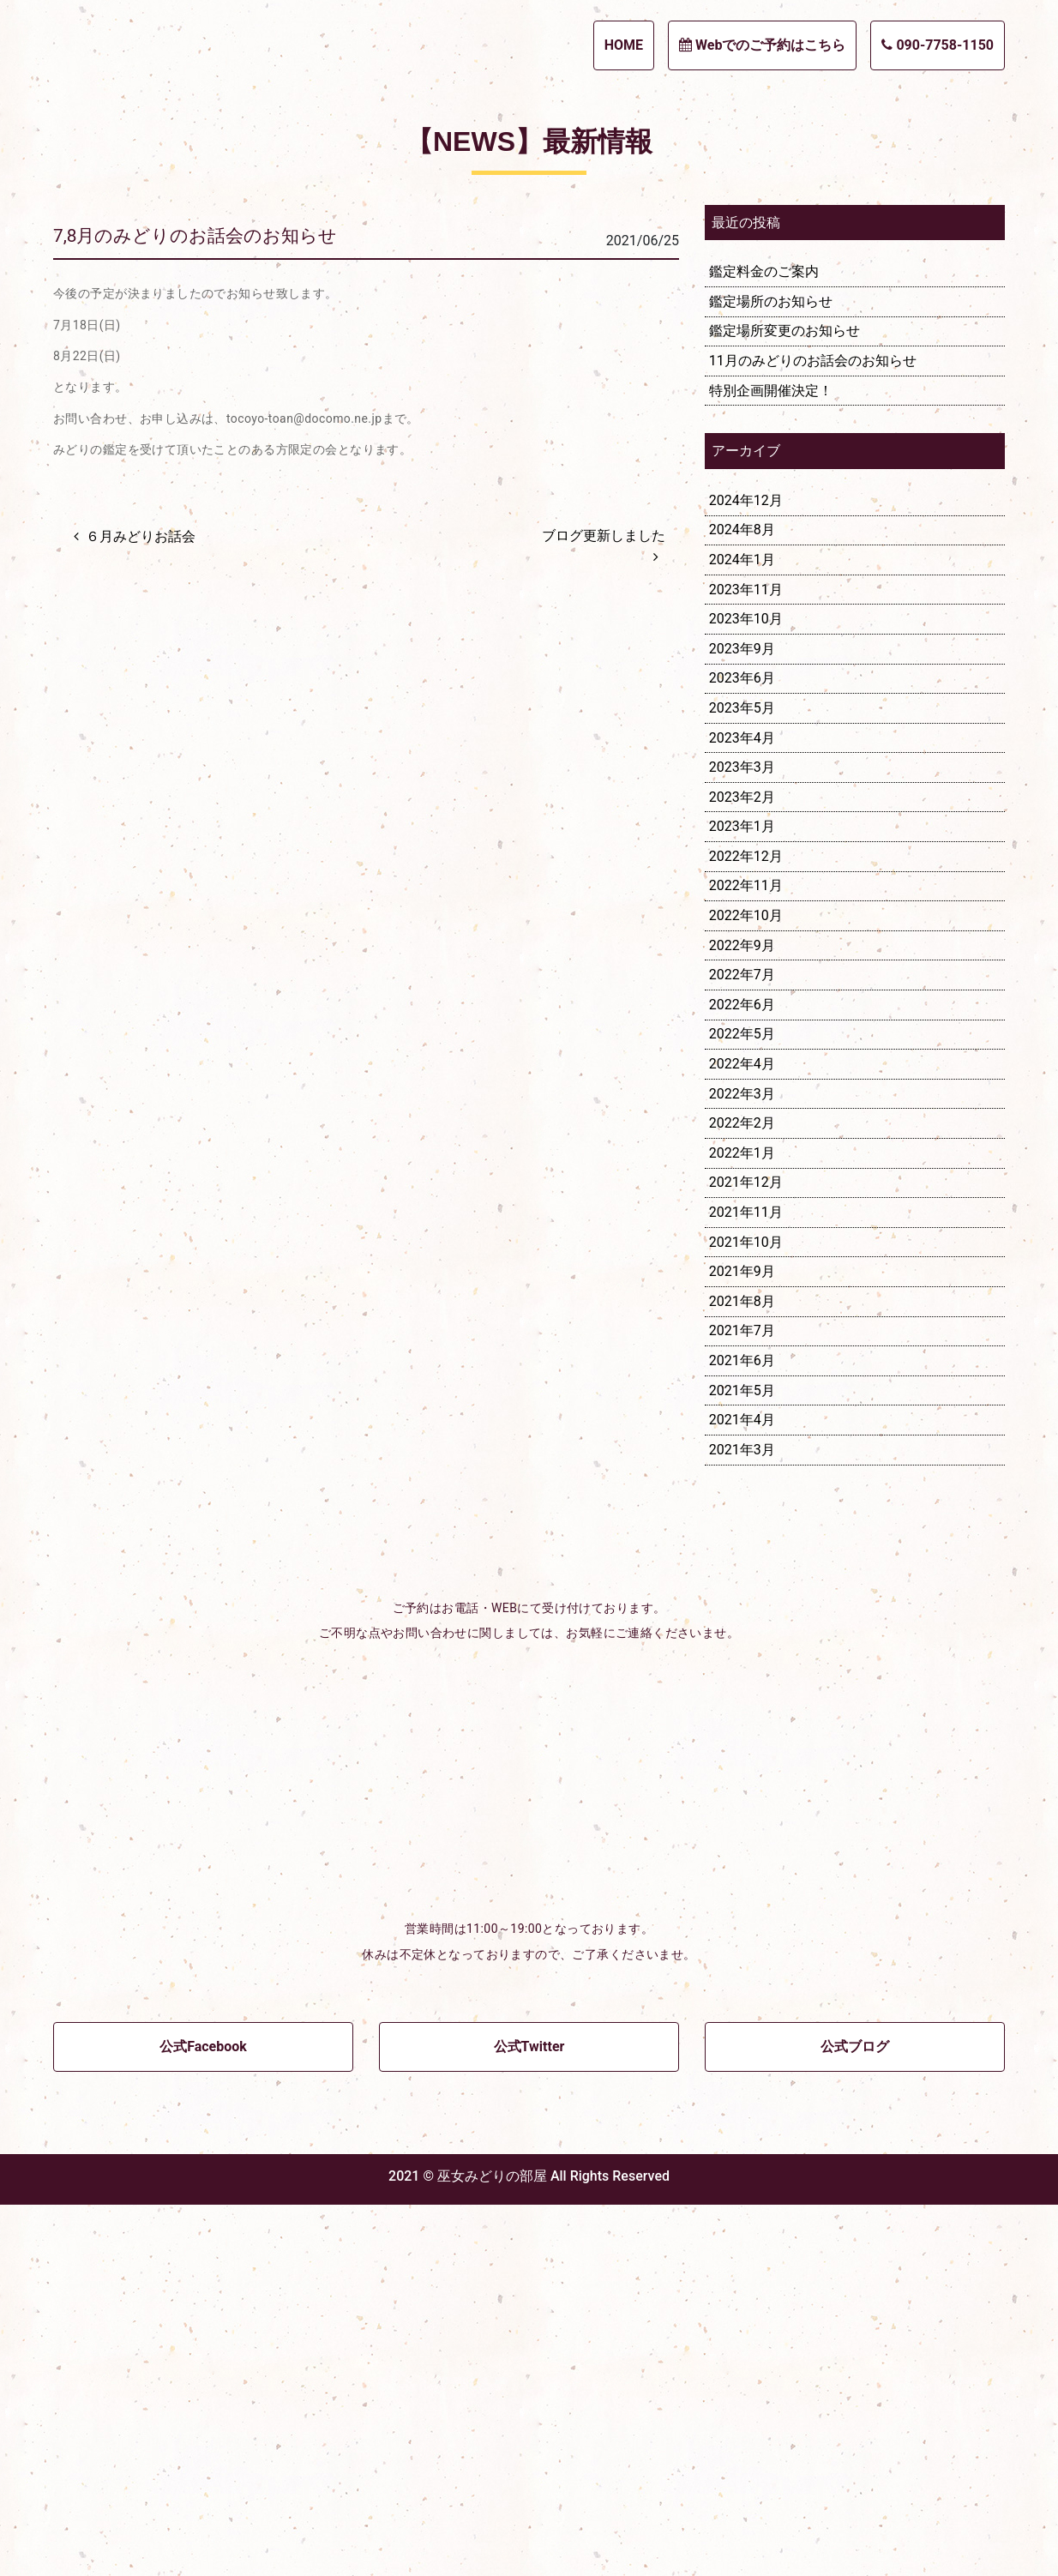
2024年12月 (746, 872)
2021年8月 (742, 1672)
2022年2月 (742, 1494)
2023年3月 (742, 1138)
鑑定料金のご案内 (764, 643)
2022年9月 (742, 1316)
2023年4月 (742, 1108)
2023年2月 (742, 1167)
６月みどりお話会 (140, 907)
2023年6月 (742, 1049)
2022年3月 (742, 1464)
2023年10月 (746, 990)
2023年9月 (742, 1020)
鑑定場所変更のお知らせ (784, 702)
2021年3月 (742, 1821)
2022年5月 (742, 1405)
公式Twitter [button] (529, 2418)
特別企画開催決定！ (771, 761)
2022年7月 (742, 1346)
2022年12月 (746, 1227)
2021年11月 (746, 1583)
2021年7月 (742, 1702)
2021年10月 (746, 1612)
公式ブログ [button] (855, 2418)
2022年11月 (746, 1257)
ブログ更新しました (603, 906)
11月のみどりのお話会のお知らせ (813, 732)
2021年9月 (742, 1642)
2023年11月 (746, 960)
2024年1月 (742, 931)
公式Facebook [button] (203, 2418)
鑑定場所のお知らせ (771, 673)
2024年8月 (742, 901)
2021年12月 (746, 1553)
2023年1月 (742, 1197)
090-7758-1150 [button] (937, 45)
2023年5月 (742, 1079)
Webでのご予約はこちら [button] (762, 45)
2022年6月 (742, 1376)
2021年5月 (742, 1761)
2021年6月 (742, 1732)
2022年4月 (742, 1435)
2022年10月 (746, 1287)
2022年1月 (742, 1524)
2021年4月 (742, 1791)
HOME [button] (623, 45)
